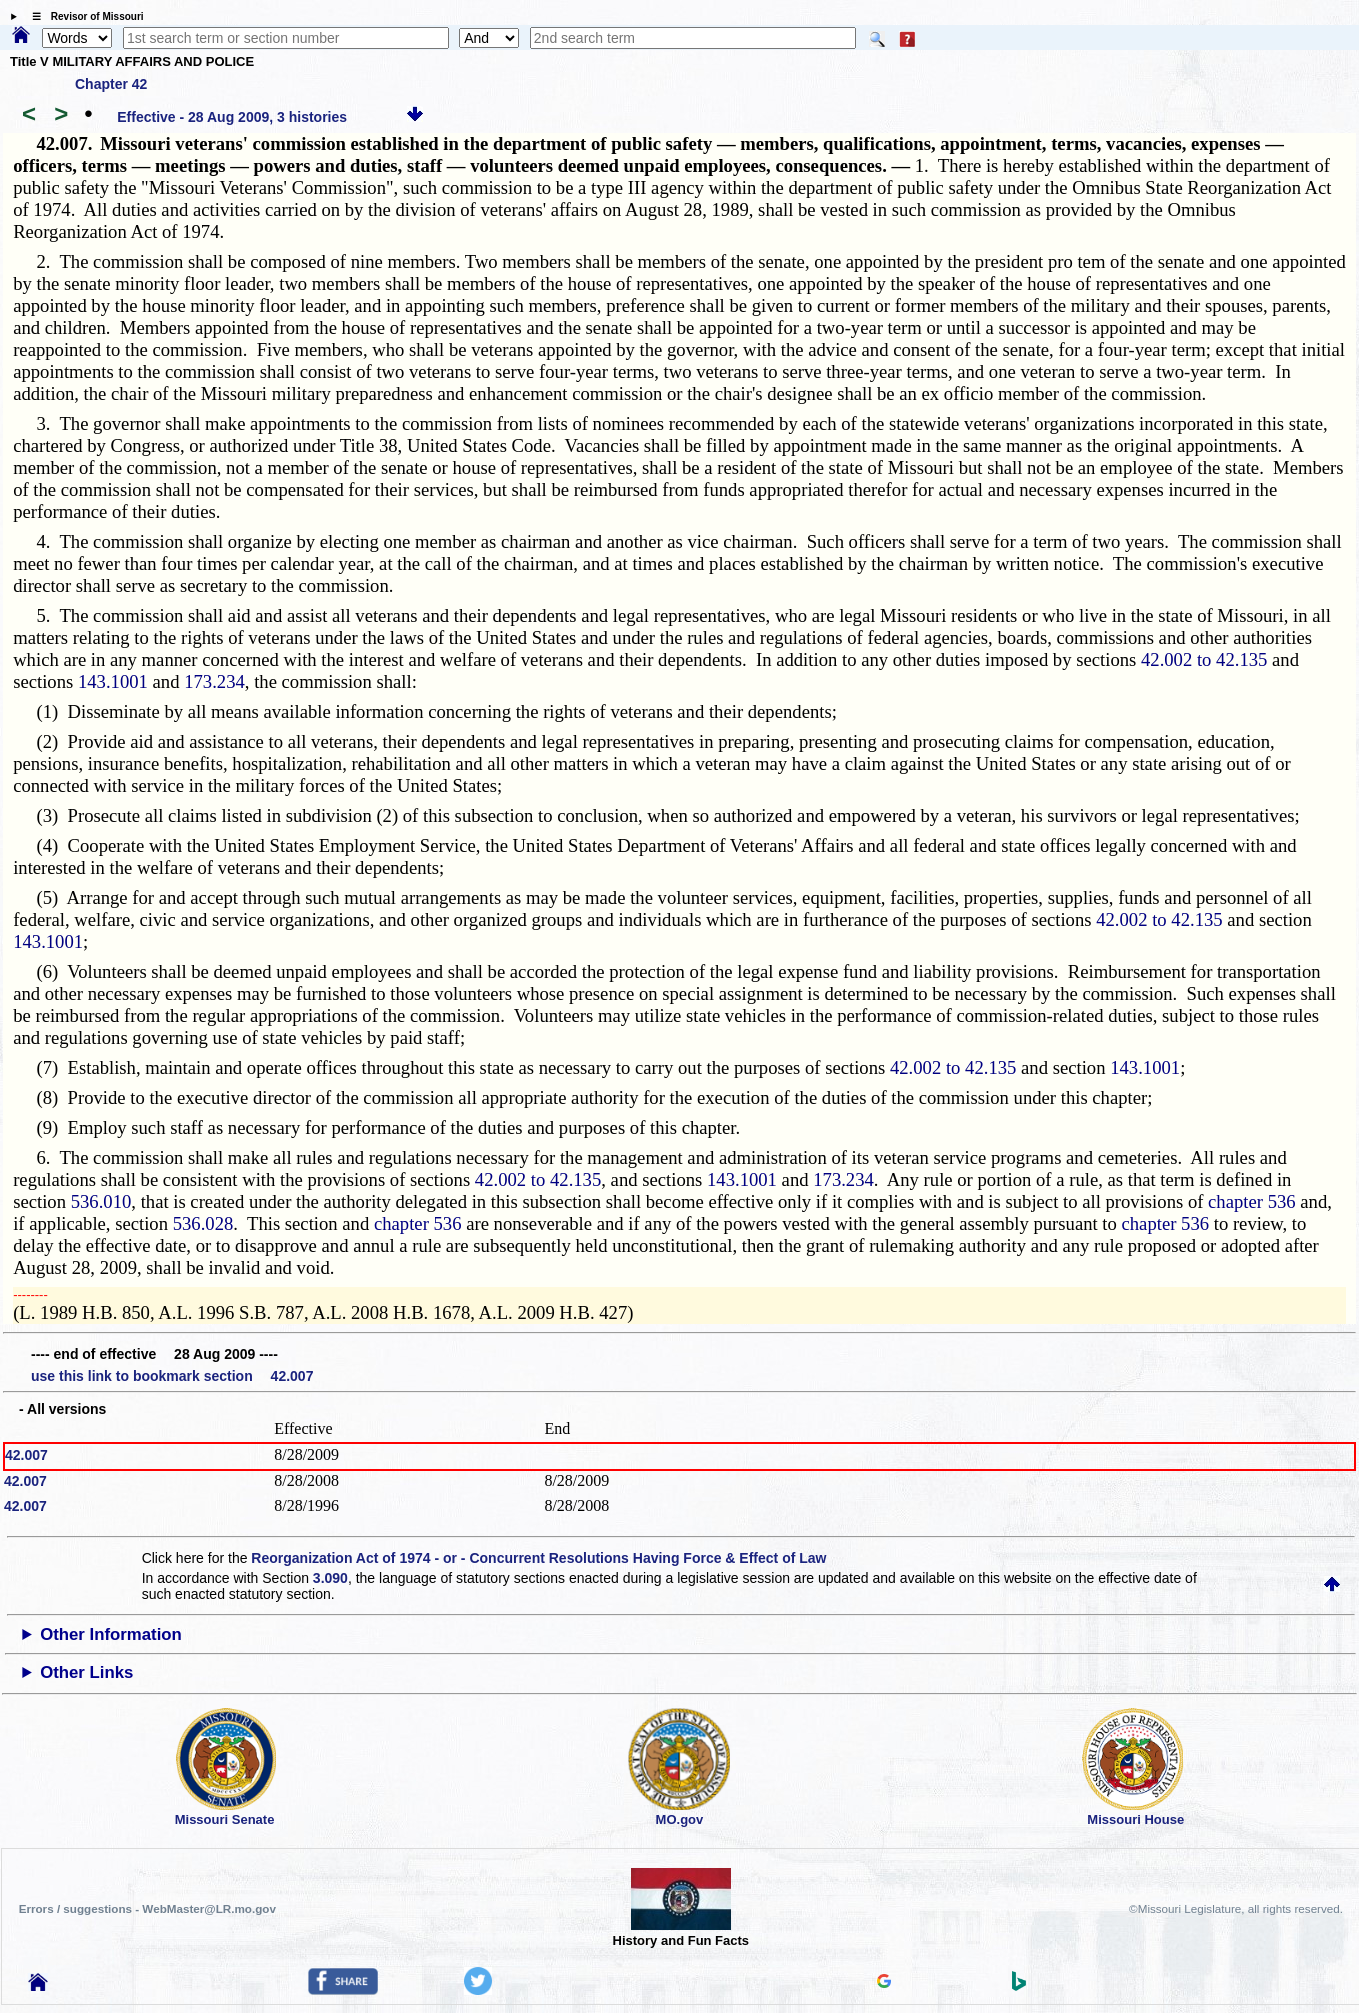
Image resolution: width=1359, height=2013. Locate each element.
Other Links (86, 1672)
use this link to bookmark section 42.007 (172, 1376)
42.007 (26, 1455)
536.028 (203, 1223)
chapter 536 (1252, 1201)
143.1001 (113, 681)
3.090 (330, 1578)
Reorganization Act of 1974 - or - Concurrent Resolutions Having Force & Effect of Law (538, 1558)
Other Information (111, 1634)
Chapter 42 (111, 84)
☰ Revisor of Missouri (83, 16)
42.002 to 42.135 (1204, 659)
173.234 (214, 681)
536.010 (101, 1201)
